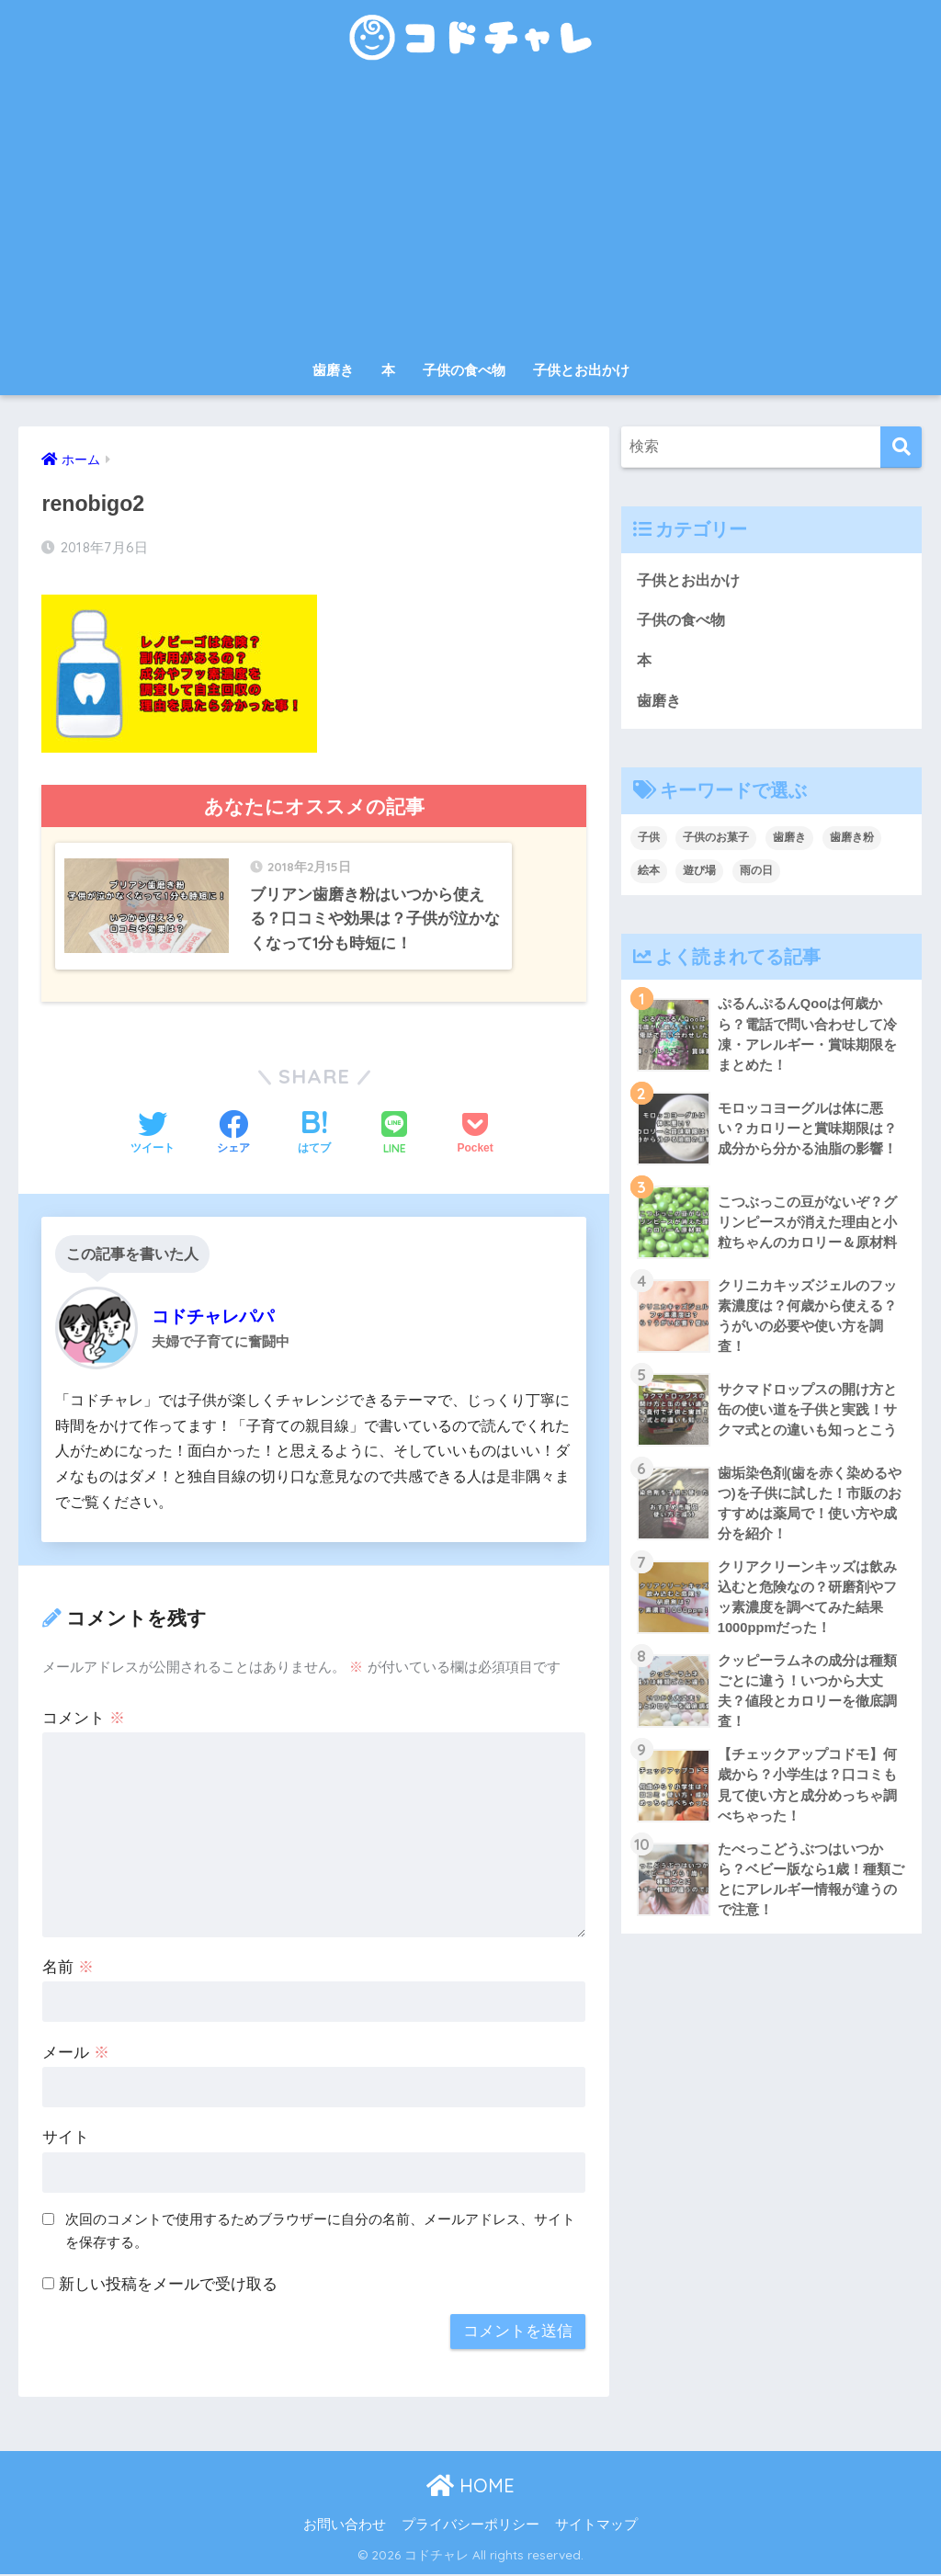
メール (75, 2054)
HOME (470, 2488)
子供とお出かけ (581, 370)
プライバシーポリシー (470, 2526)
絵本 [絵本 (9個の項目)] (649, 873)
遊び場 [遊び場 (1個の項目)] (699, 873)
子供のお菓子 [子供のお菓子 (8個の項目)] (716, 840)
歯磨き (333, 370)
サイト (65, 2140)
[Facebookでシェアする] (233, 1136)
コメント (83, 1720)
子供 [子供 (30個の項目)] (649, 840)
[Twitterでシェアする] (152, 1136)
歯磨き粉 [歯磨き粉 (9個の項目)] (852, 840)
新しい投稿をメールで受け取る (168, 2286)
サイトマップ (596, 2526)
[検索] (901, 447)
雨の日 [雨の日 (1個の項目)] (756, 873)
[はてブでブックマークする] (314, 1136)
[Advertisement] (471, 213)
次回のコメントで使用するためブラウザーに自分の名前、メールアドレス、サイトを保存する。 (320, 2232)
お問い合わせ (344, 2526)
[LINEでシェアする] (394, 1136)
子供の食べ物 (464, 370)
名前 (68, 1969)
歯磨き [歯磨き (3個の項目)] (789, 840)
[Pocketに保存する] (475, 1136)
